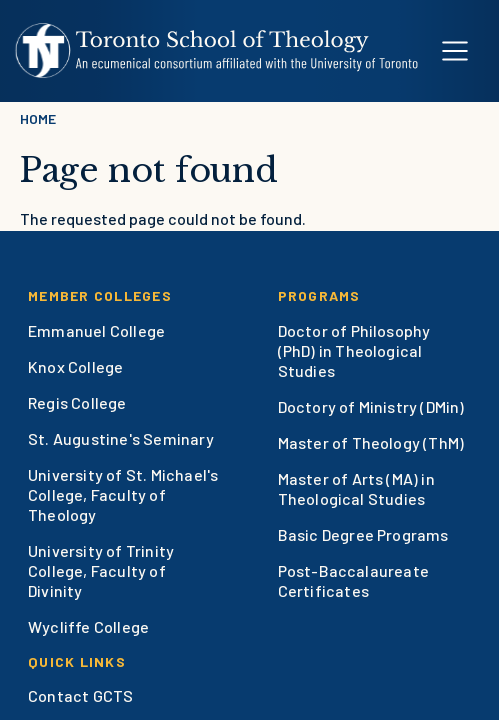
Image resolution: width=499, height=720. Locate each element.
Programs (319, 295)
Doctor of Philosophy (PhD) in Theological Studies (354, 350)
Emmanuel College (96, 330)
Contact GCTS (80, 695)
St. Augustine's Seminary (121, 438)
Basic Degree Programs (363, 534)
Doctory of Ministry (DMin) (371, 406)
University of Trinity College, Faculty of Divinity (101, 570)
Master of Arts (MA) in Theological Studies (356, 488)
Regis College (77, 402)
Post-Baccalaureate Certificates (354, 580)
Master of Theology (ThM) (371, 442)
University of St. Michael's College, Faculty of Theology (123, 494)
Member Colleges (100, 295)
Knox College (75, 366)
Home (38, 118)
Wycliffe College (88, 626)
